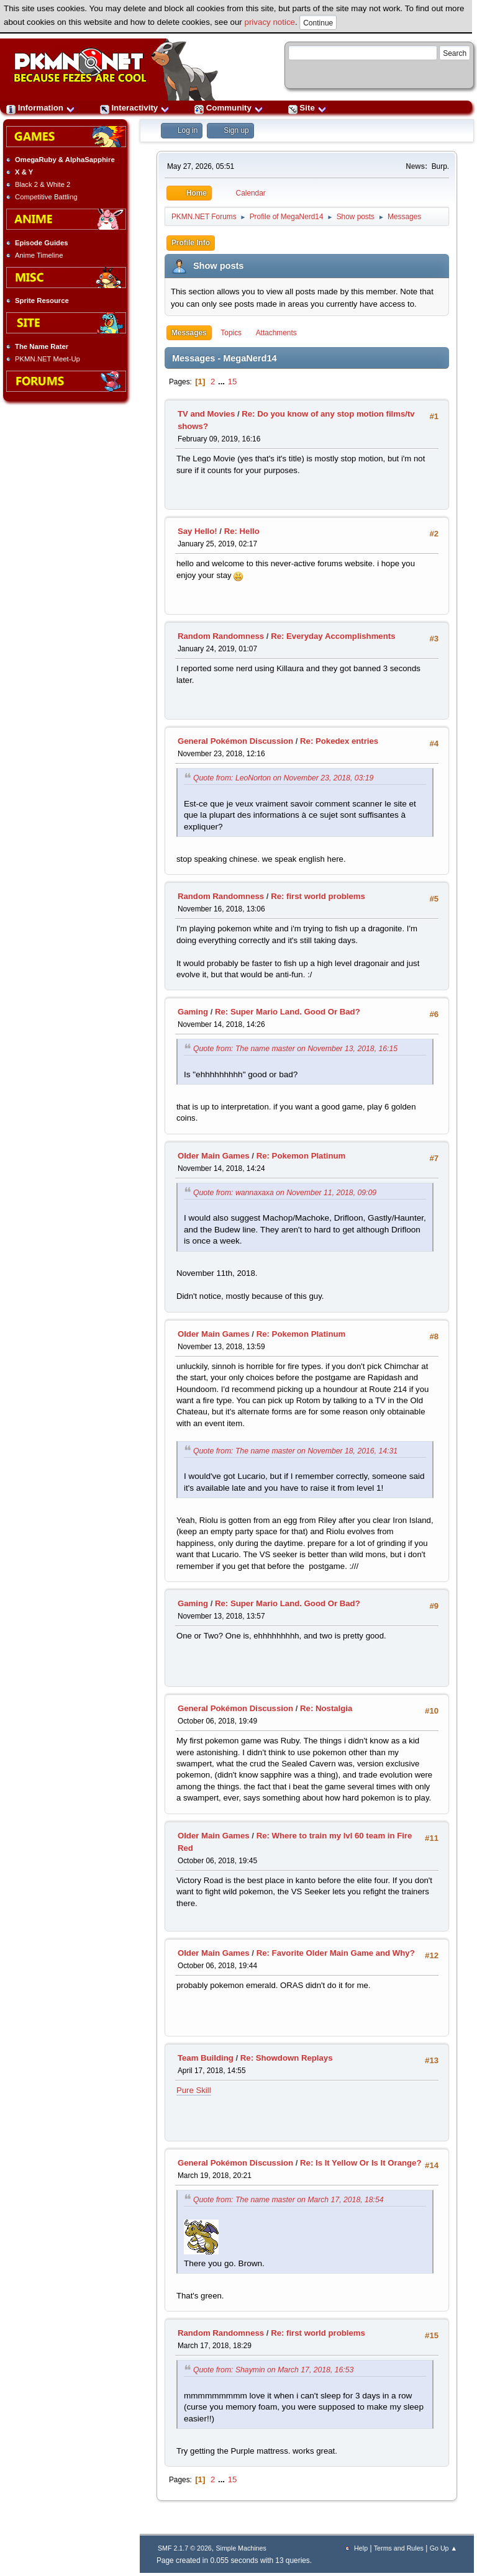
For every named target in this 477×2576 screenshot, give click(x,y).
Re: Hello (242, 531)
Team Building (206, 2058)
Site (307, 107)
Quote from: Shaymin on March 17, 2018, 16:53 (273, 2370)
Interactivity (135, 107)
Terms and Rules (399, 2548)
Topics (231, 332)
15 (232, 381)
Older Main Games (214, 1155)
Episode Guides (41, 242)
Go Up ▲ (443, 2548)
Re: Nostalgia (326, 1708)
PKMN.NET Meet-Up (47, 359)
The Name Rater (41, 346)
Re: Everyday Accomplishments (333, 636)
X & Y (24, 172)
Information (40, 107)
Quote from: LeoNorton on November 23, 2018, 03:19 (283, 778)
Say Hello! (197, 531)
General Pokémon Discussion (235, 741)
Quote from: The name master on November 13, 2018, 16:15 (295, 1048)
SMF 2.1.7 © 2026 (185, 2548)
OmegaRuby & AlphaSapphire (65, 159)
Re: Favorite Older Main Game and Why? (336, 1953)
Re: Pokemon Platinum (301, 1155)
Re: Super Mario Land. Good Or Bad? (287, 1011)
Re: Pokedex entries (339, 741)
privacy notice (270, 22)
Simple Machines (241, 2548)
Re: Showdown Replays (286, 2058)
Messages (189, 332)
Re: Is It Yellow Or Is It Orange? (360, 2162)
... (222, 381)
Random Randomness (221, 636)
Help (361, 2548)
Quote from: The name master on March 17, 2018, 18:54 (288, 2199)
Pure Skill (193, 2090)
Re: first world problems (318, 896)
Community (228, 107)
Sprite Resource (42, 300)
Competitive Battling (46, 197)
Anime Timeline (39, 255)
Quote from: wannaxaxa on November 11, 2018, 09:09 (284, 1192)
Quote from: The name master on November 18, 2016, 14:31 (295, 1451)
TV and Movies (206, 413)
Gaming (193, 1011)
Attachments (276, 332)
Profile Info (190, 242)
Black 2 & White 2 (42, 184)
